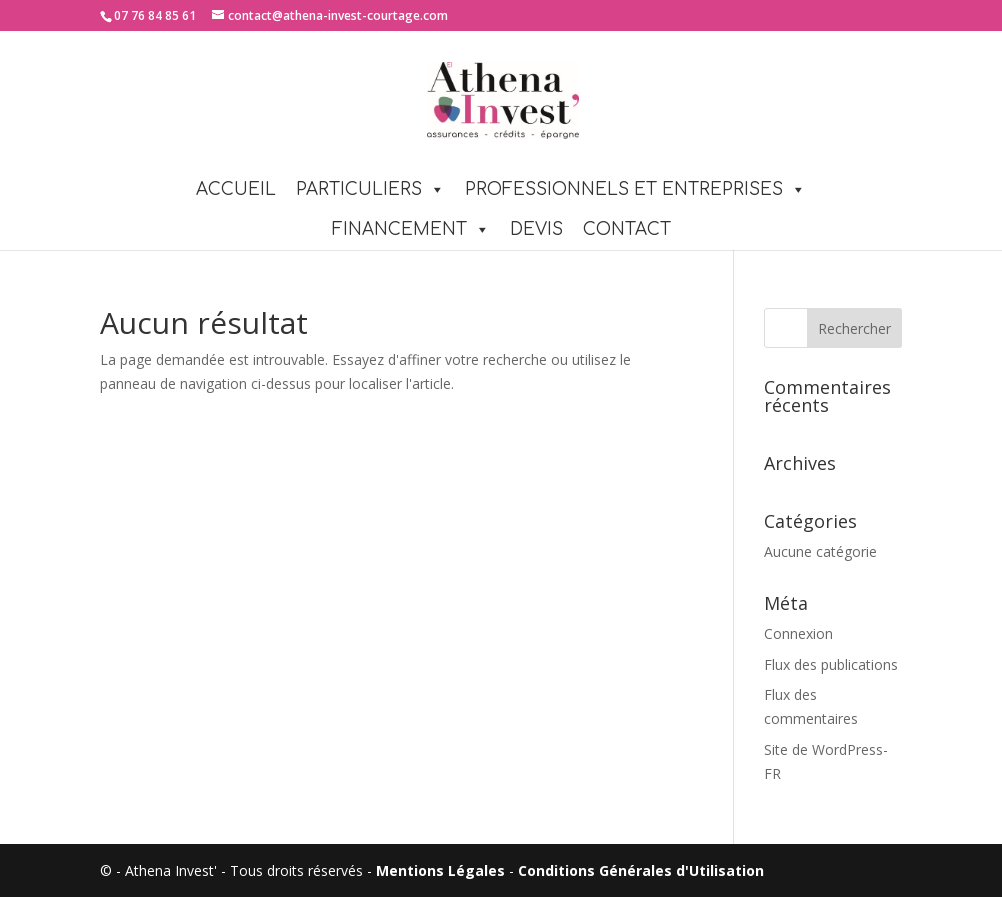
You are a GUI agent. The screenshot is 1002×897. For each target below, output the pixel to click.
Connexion (798, 633)
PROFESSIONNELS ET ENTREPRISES (635, 189)
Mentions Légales (440, 870)
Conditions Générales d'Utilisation (641, 870)
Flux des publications (831, 664)
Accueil (236, 189)
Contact (627, 229)
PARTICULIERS (370, 189)
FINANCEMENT (411, 229)
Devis (536, 229)
